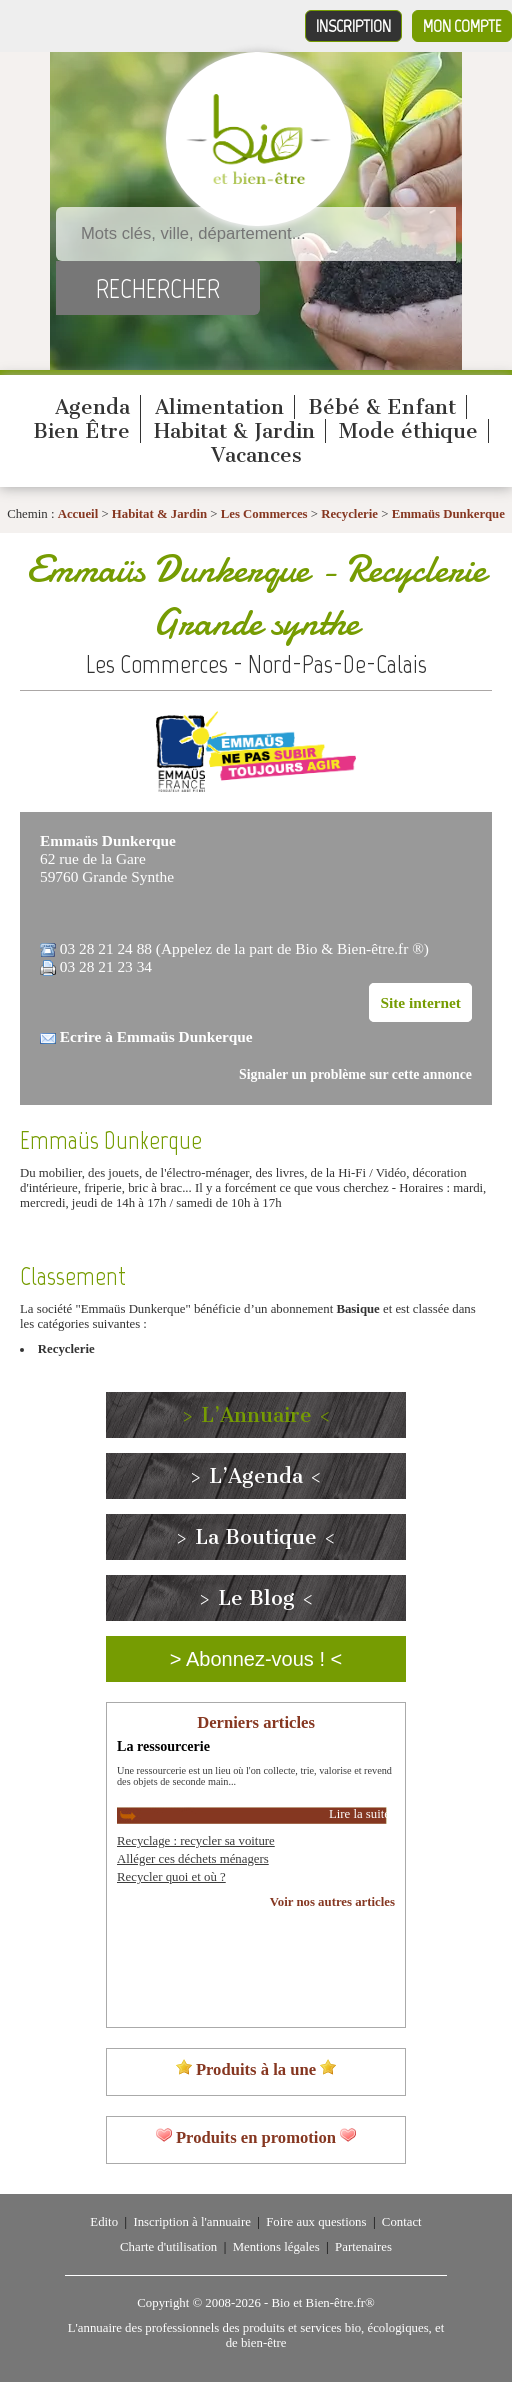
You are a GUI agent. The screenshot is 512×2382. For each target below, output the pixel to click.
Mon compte (462, 26)
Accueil (78, 514)
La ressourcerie (163, 1746)
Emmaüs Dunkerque (448, 514)
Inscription (353, 26)
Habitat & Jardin (234, 431)
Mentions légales (276, 2247)
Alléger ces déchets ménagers (193, 1859)
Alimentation (219, 407)
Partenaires (363, 2247)
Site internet (420, 1002)
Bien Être (81, 431)
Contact (402, 2222)
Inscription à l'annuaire (191, 2222)
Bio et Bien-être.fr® (322, 2303)
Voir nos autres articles (332, 1902)
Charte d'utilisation (168, 2247)
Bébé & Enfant (382, 407)
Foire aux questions (316, 2222)
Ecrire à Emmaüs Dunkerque (156, 1036)
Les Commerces (264, 514)
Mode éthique (408, 431)
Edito (104, 2222)
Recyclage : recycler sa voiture (196, 1841)
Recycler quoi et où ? (171, 1877)
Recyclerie (351, 514)
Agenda (92, 407)
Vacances (256, 455)
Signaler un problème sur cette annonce (355, 1074)
